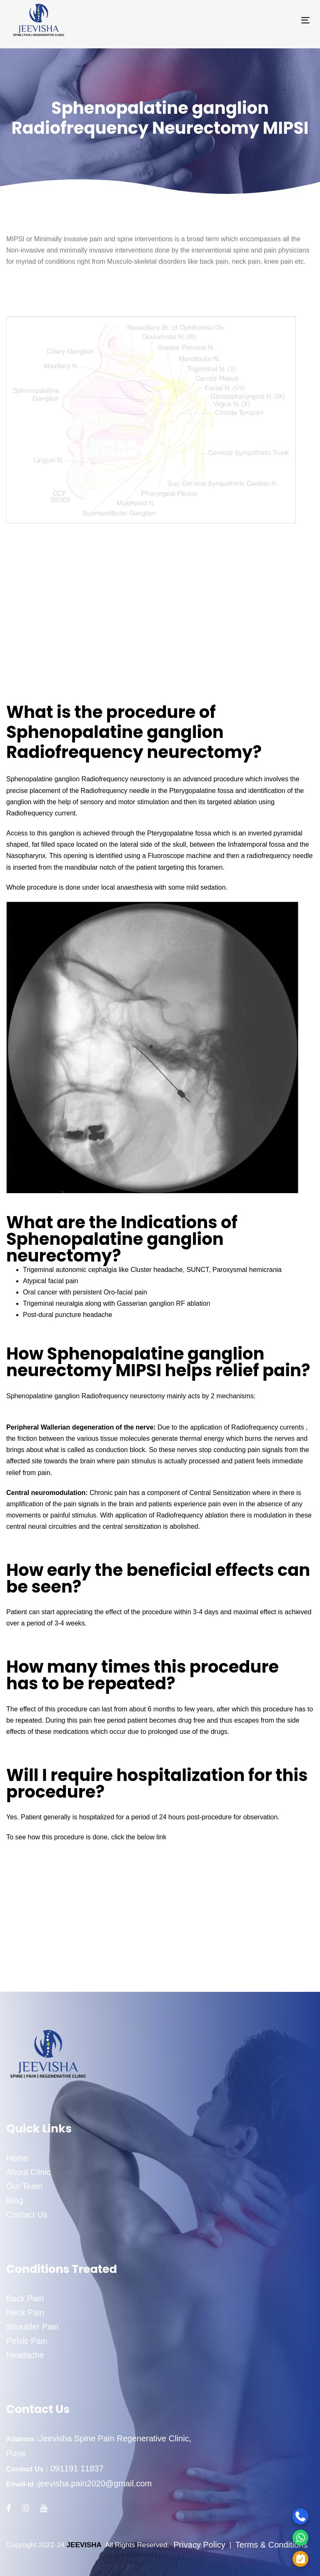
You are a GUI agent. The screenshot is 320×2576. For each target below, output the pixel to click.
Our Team (24, 2186)
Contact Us (27, 2214)
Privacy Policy (199, 2544)
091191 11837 (75, 2468)
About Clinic (28, 2172)
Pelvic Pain (27, 2340)
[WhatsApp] (270, 2537)
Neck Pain (25, 2312)
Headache (25, 2355)
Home (17, 2157)
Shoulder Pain (32, 2326)
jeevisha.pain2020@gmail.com (95, 2483)
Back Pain (25, 2298)
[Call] (270, 2516)
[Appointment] (270, 2559)
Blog (14, 2200)
